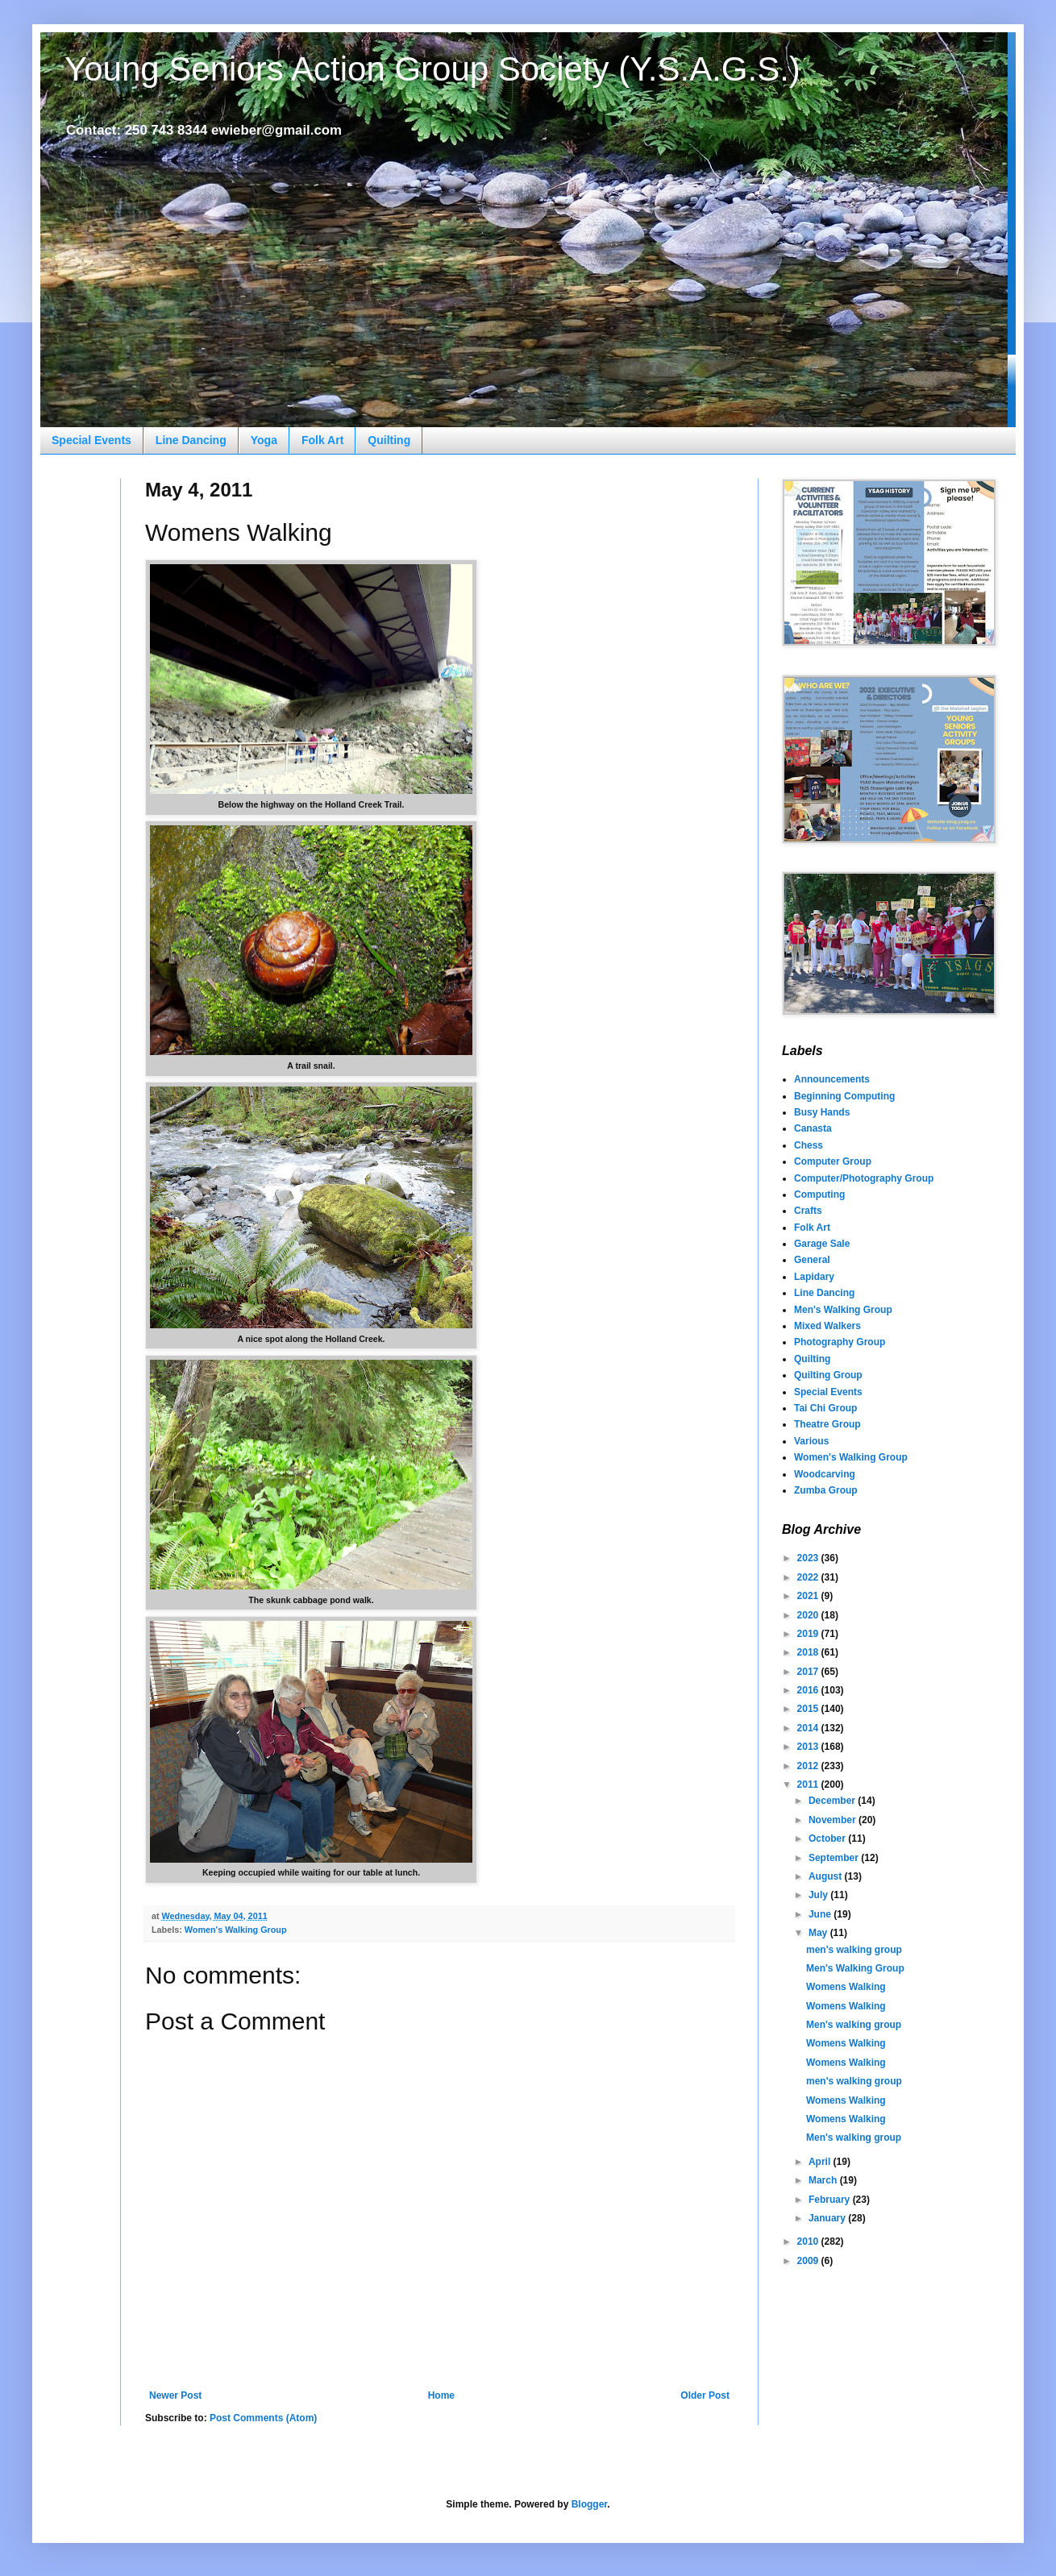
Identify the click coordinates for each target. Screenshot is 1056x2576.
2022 (809, 1577)
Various (811, 1441)
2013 (809, 1746)
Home (441, 2395)
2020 (809, 1615)
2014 (809, 1728)
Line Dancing (191, 440)
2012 (809, 1766)
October (828, 1838)
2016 (809, 1690)
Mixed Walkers (827, 1326)
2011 (809, 1784)
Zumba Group (826, 1490)
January (828, 2218)
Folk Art (322, 440)
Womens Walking (846, 1986)
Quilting (389, 440)
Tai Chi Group (825, 1408)
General (812, 1259)
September (835, 1857)
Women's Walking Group (236, 1929)
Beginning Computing (844, 1096)
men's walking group (854, 1949)
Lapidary (814, 1276)
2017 (809, 1671)
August (827, 1876)
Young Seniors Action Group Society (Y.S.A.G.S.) (432, 69)
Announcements (832, 1079)
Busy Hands (822, 1112)
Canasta (813, 1128)
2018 (809, 1652)
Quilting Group (828, 1375)
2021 (809, 1596)
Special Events (91, 440)
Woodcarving (824, 1474)
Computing (819, 1194)
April (821, 2161)
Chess (808, 1145)
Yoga (264, 440)
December (833, 1800)
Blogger (590, 2504)
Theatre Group (827, 1424)
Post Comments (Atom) (263, 2418)
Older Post (705, 2395)
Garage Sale (822, 1243)
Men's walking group (853, 2024)
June (821, 1914)
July (819, 1895)
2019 (809, 1633)
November (834, 1820)
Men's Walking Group (843, 1309)
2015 (809, 1708)
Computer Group (832, 1161)
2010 (809, 2241)
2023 (809, 1558)
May (819, 1932)
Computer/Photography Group (863, 1178)
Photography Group (839, 1342)
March (824, 2180)
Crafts (808, 1210)
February (831, 2199)
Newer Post (175, 2395)
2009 (809, 2260)
